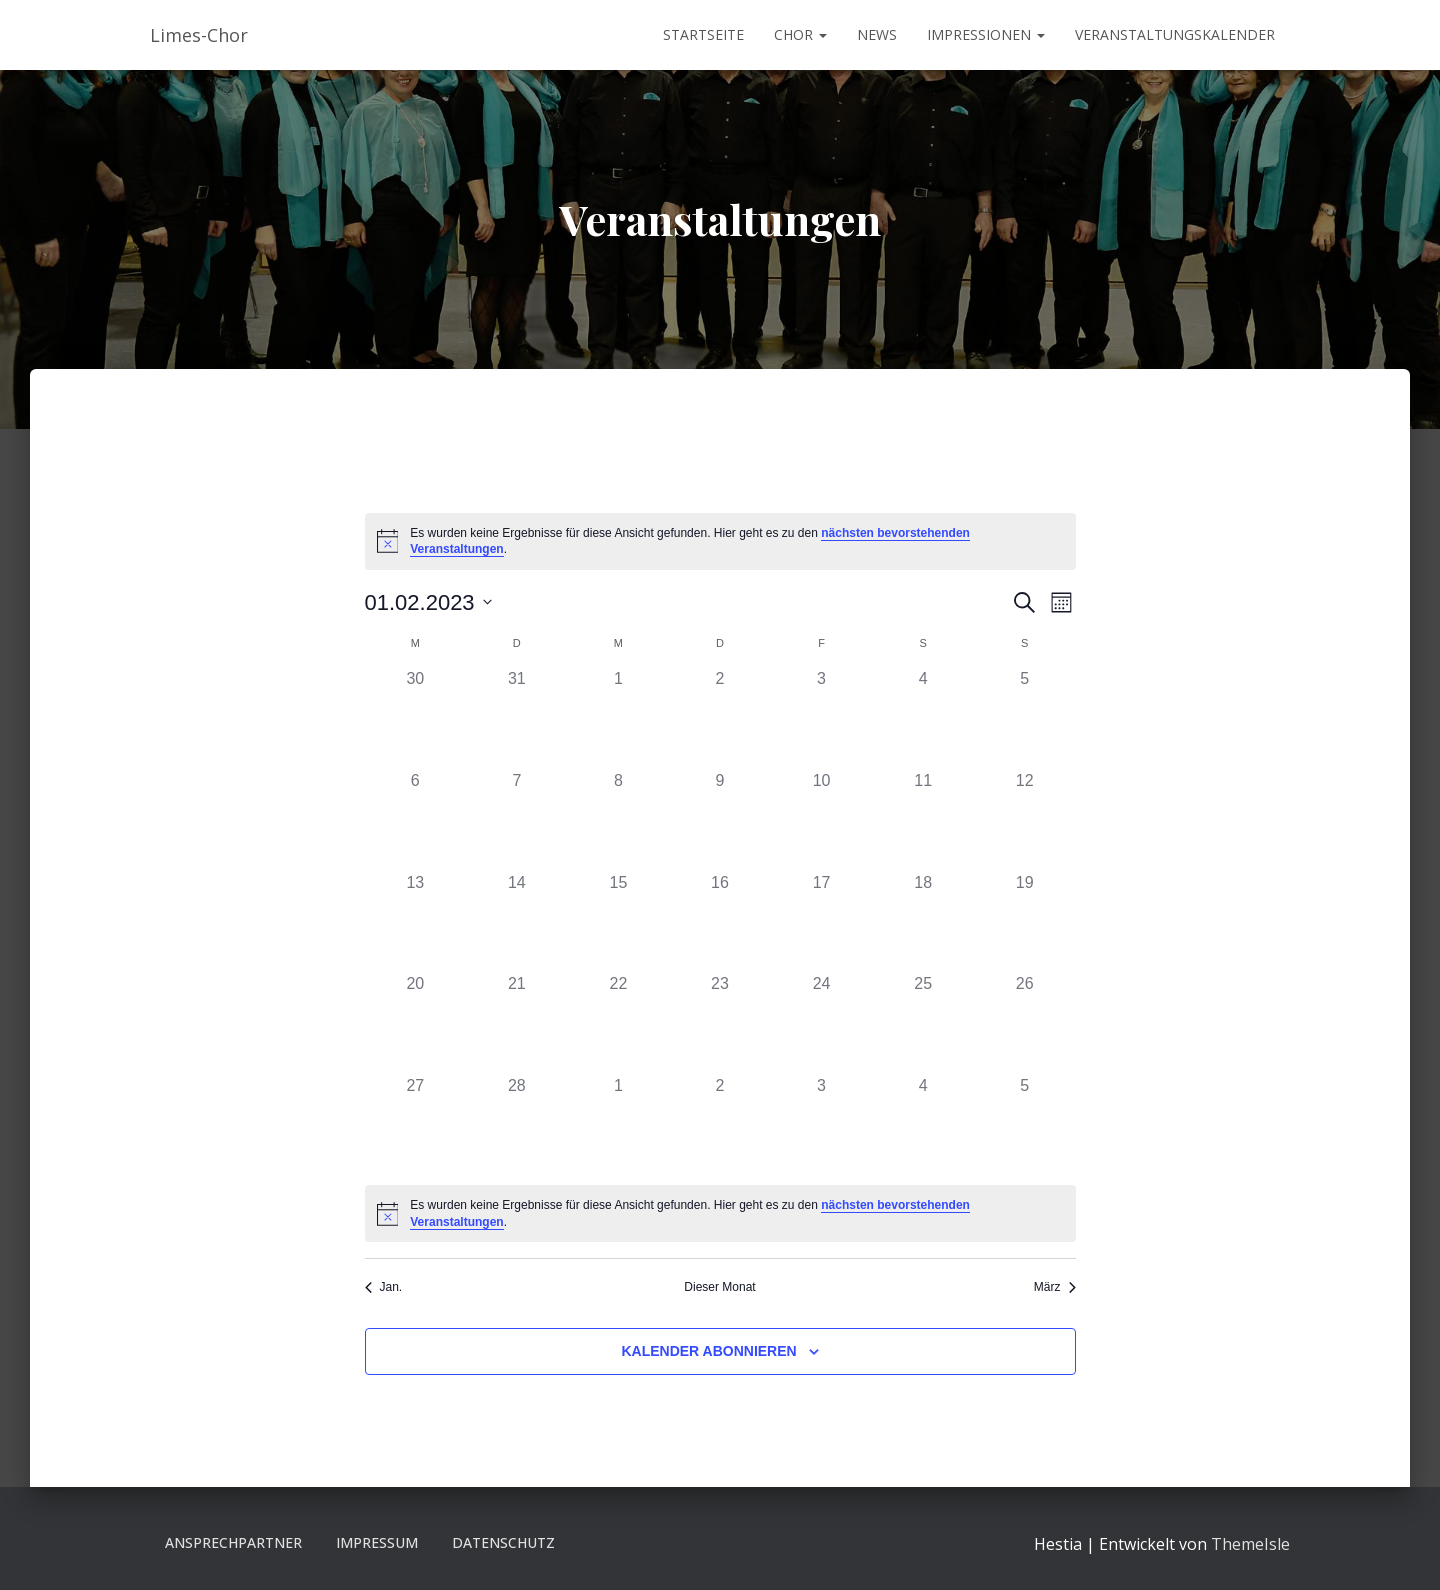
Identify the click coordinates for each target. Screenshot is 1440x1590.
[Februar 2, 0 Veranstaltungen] (720, 718)
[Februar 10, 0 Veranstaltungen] (822, 820)
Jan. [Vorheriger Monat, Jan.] (384, 1287)
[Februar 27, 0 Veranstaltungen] (416, 1125)
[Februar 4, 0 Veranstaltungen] (923, 718)
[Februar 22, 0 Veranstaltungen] (619, 1023)
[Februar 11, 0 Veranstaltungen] (923, 820)
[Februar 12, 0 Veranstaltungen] (1025, 820)
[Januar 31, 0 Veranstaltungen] (517, 718)
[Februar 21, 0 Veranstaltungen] (517, 1023)
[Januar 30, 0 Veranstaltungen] (416, 718)
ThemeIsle (1250, 1544)
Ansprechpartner (233, 1542)
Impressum (377, 1542)
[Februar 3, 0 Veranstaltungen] (822, 718)
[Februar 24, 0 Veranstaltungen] (822, 1023)
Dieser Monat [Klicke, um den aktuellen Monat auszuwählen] (719, 1287)
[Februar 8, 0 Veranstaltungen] (619, 820)
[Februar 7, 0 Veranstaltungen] (517, 820)
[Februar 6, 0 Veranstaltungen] (416, 820)
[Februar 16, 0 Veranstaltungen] (720, 922)
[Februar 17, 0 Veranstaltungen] (822, 922)
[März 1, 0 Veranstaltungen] (619, 1125)
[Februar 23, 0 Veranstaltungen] (720, 1023)
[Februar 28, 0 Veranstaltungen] (517, 1125)
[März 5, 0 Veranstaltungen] (1025, 1125)
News (877, 34)
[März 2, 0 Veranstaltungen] (720, 1125)
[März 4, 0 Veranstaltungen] (923, 1125)
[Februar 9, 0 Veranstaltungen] (720, 820)
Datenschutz (503, 1542)
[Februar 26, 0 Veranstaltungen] (1025, 1023)
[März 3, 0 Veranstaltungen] (822, 1125)
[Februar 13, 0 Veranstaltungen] (416, 922)
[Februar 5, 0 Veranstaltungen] (1025, 718)
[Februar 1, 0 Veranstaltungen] (619, 718)
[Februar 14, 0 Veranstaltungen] (517, 922)
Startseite (703, 34)
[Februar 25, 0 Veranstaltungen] (923, 1023)
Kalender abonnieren (708, 1351)
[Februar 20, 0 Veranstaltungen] (416, 1023)
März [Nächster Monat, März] (1055, 1287)
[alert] (720, 541)
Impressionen (986, 34)
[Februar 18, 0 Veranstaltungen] (923, 922)
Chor (800, 34)
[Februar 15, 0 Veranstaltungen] (619, 922)
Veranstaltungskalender (1175, 34)
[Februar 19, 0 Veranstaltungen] (1025, 922)
